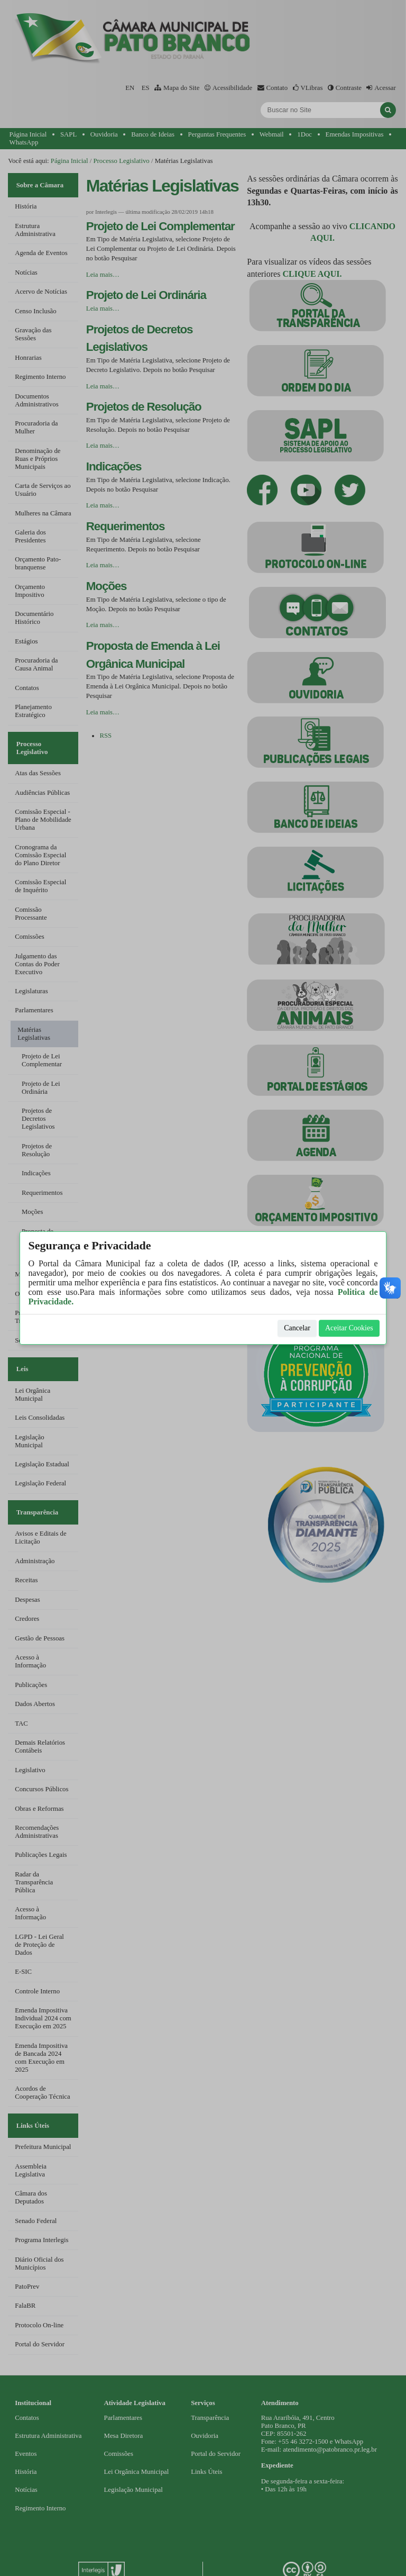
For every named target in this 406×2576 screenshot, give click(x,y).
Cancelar (297, 1328)
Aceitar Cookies (349, 1328)
